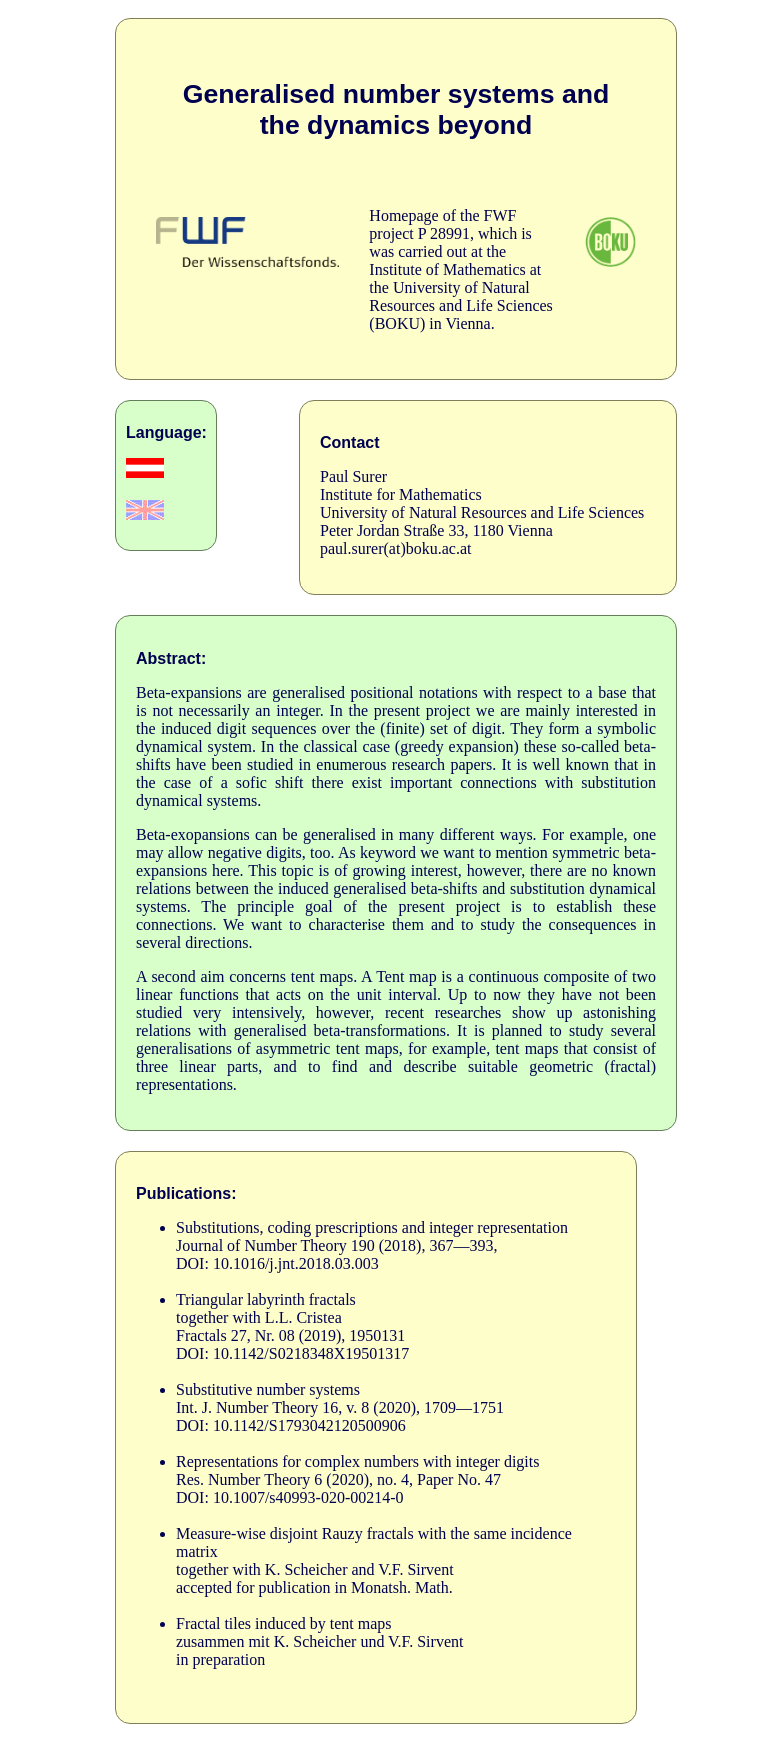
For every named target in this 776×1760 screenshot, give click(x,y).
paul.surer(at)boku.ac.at (395, 548)
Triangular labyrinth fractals (266, 1299)
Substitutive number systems (268, 1389)
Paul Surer (353, 476)
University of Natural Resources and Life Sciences (482, 512)
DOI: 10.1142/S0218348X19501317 (292, 1353)
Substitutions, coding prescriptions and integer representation (372, 1227)
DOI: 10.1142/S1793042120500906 (291, 1425)
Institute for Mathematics (401, 494)
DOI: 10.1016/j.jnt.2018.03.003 (277, 1263)
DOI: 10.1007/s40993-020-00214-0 (290, 1497)
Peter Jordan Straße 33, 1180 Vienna (436, 530)
